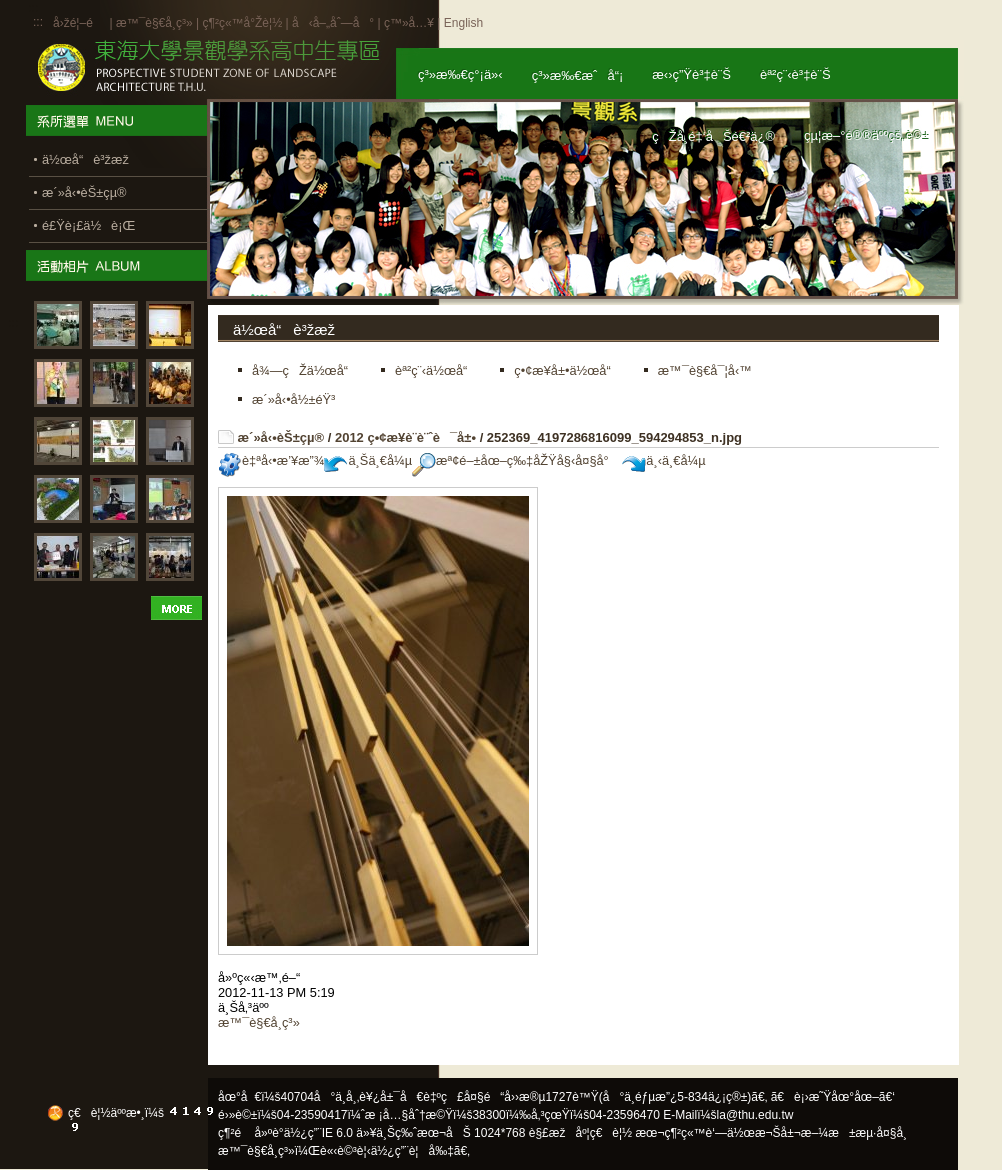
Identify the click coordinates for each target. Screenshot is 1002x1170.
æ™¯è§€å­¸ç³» (156, 23)
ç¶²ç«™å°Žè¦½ (242, 23)
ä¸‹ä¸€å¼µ (663, 460)
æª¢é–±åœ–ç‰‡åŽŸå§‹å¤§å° (515, 460)
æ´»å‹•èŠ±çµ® (281, 437)
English (463, 23)
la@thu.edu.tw (755, 1115)
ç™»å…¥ (409, 23)
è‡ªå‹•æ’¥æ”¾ (271, 460)
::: (38, 22)
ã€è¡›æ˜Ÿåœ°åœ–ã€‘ (833, 1097)
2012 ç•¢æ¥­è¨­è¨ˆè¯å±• (405, 437)
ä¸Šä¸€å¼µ (368, 460)
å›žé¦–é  (79, 23)
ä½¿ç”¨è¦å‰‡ (412, 1151)
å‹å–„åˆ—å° (333, 23)
